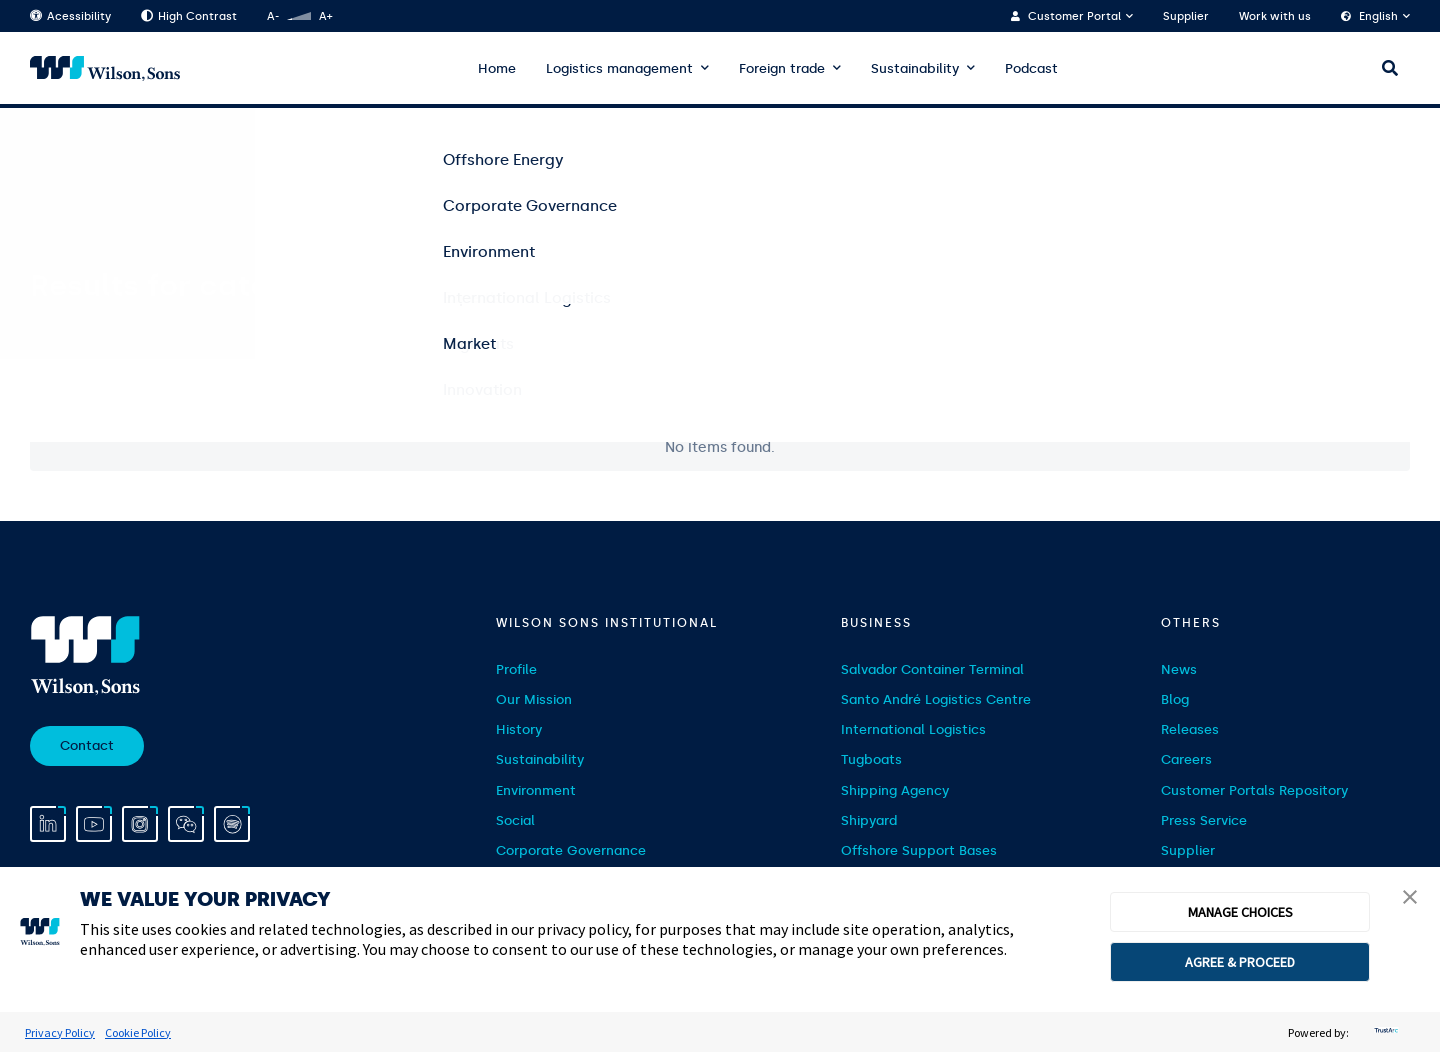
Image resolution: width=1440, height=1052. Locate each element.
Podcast (1031, 68)
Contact (87, 745)
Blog (1175, 699)
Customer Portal (1074, 16)
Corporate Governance (571, 850)
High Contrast (189, 16)
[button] (1410, 899)
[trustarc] (1384, 1032)
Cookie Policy (138, 1032)
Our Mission (534, 699)
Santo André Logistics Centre (936, 699)
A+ (325, 16)
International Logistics (913, 729)
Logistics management (619, 68)
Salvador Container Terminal (932, 669)
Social (515, 820)
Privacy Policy (60, 1032)
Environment (536, 790)
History (519, 729)
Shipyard (869, 820)
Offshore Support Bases (919, 850)
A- (273, 16)
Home (497, 68)
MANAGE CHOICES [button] (1240, 912)
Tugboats (871, 759)
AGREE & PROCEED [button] (1240, 962)
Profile (516, 669)
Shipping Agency (895, 790)
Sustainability (915, 68)
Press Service (1204, 820)
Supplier (1186, 16)
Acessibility (70, 16)
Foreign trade (782, 68)
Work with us (1275, 16)
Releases (1190, 729)
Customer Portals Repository (1254, 790)
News (1179, 669)
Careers (1186, 759)
